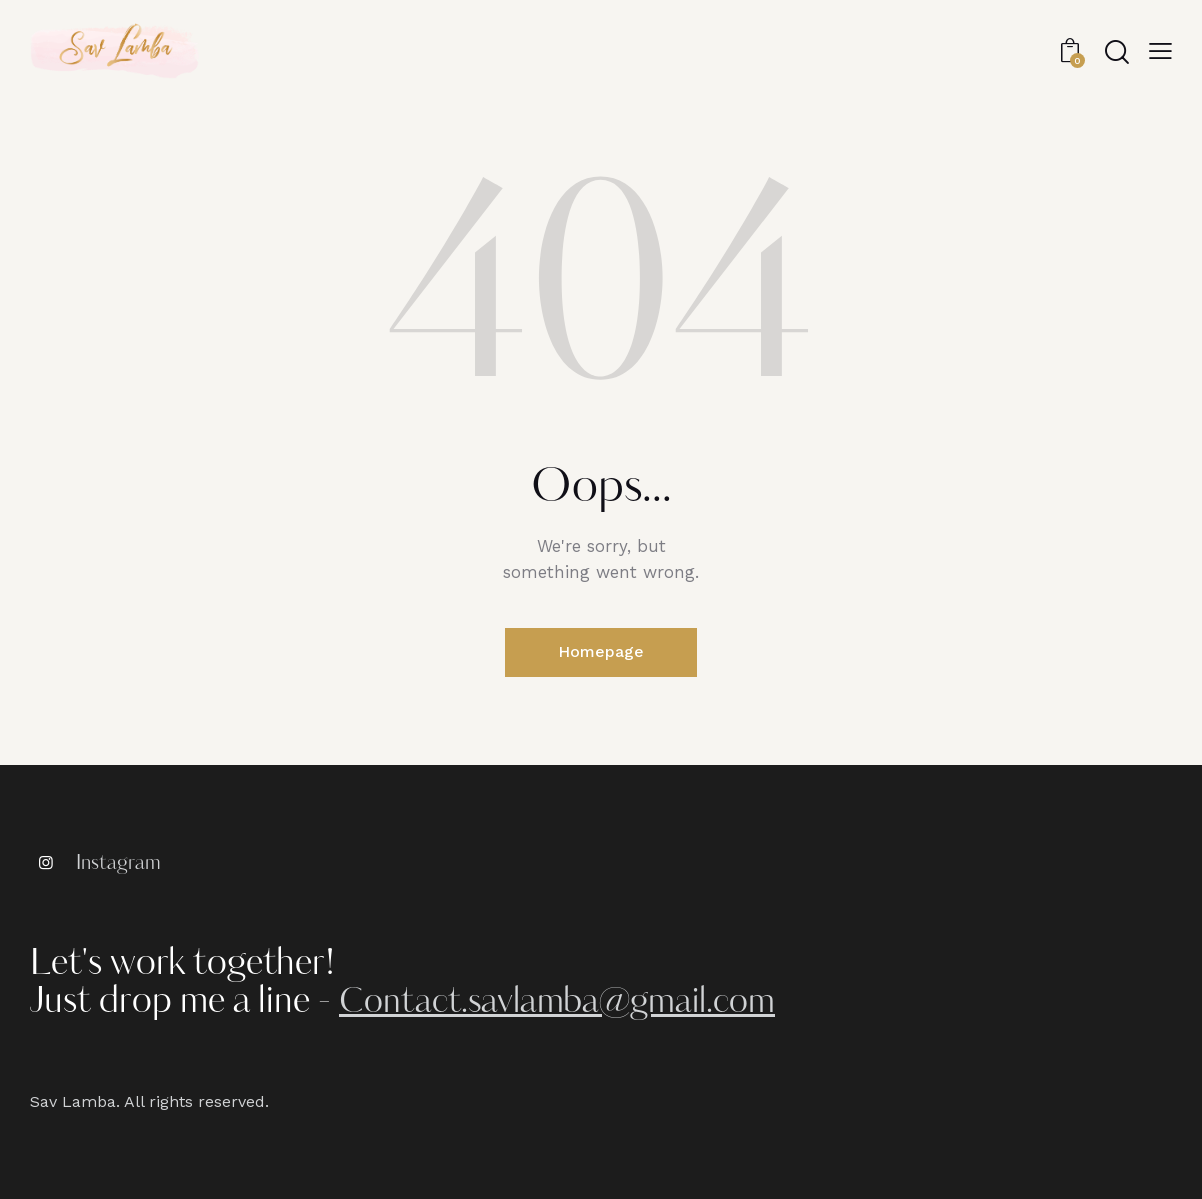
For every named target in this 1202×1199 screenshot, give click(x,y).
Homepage (601, 652)
